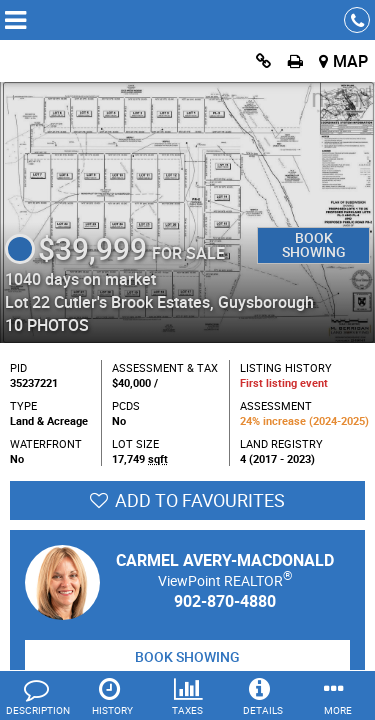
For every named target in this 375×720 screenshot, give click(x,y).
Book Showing (314, 244)
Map (350, 61)
